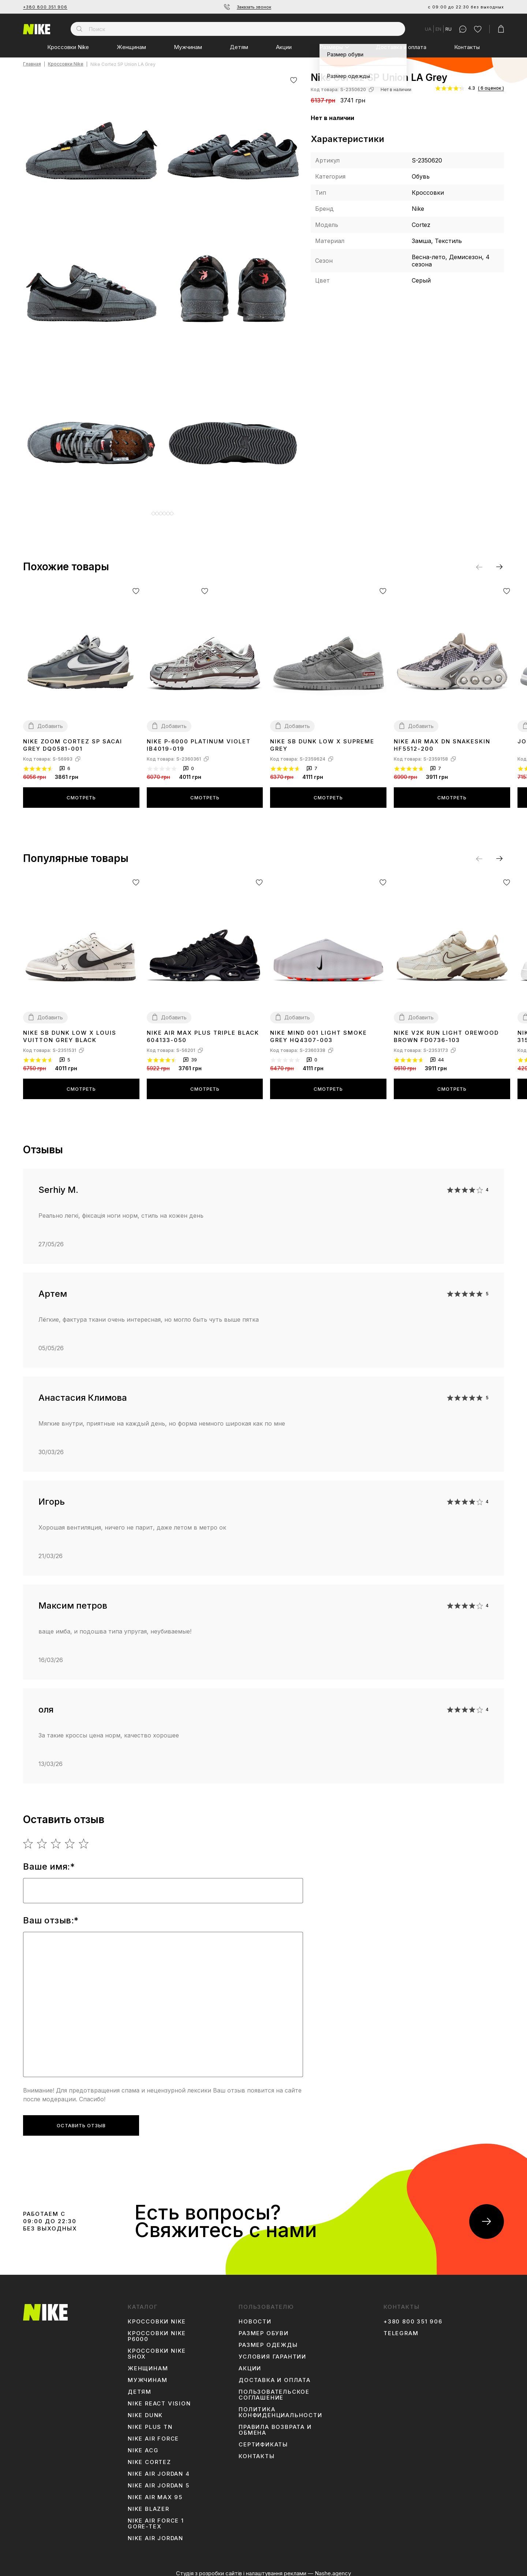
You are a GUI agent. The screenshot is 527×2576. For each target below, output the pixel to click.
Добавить (50, 720)
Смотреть (81, 792)
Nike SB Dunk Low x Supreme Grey (322, 739)
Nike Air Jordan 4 (159, 2468)
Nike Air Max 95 (155, 2492)
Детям (239, 47)
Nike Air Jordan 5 (159, 2480)
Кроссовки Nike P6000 (157, 2331)
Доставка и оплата (401, 47)
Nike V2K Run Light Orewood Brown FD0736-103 (446, 1031)
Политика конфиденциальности (280, 2407)
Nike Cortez (149, 2457)
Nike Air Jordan (155, 2533)
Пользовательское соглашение (274, 2389)
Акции (284, 47)
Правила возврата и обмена (275, 2424)
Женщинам (131, 47)
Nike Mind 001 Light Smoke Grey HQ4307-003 (318, 1031)
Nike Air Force (153, 2433)
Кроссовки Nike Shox (157, 2348)
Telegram (401, 2328)
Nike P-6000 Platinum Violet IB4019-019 (199, 739)
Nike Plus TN (150, 2421)
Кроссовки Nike (68, 47)
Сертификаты (263, 2439)
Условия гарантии (272, 2351)
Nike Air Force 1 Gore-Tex (156, 2518)
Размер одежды (268, 2339)
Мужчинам (188, 47)
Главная (32, 64)
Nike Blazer (148, 2503)
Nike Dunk (145, 2410)
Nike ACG (143, 2445)
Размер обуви (264, 2328)
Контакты (467, 47)
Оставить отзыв (81, 2120)
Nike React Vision (159, 2398)
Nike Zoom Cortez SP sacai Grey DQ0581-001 (72, 739)
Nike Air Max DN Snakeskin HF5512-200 (442, 739)
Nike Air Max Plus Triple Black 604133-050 (203, 1031)
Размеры (331, 47)
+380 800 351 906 (45, 7)
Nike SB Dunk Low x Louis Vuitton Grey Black (69, 1031)
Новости (255, 2316)
